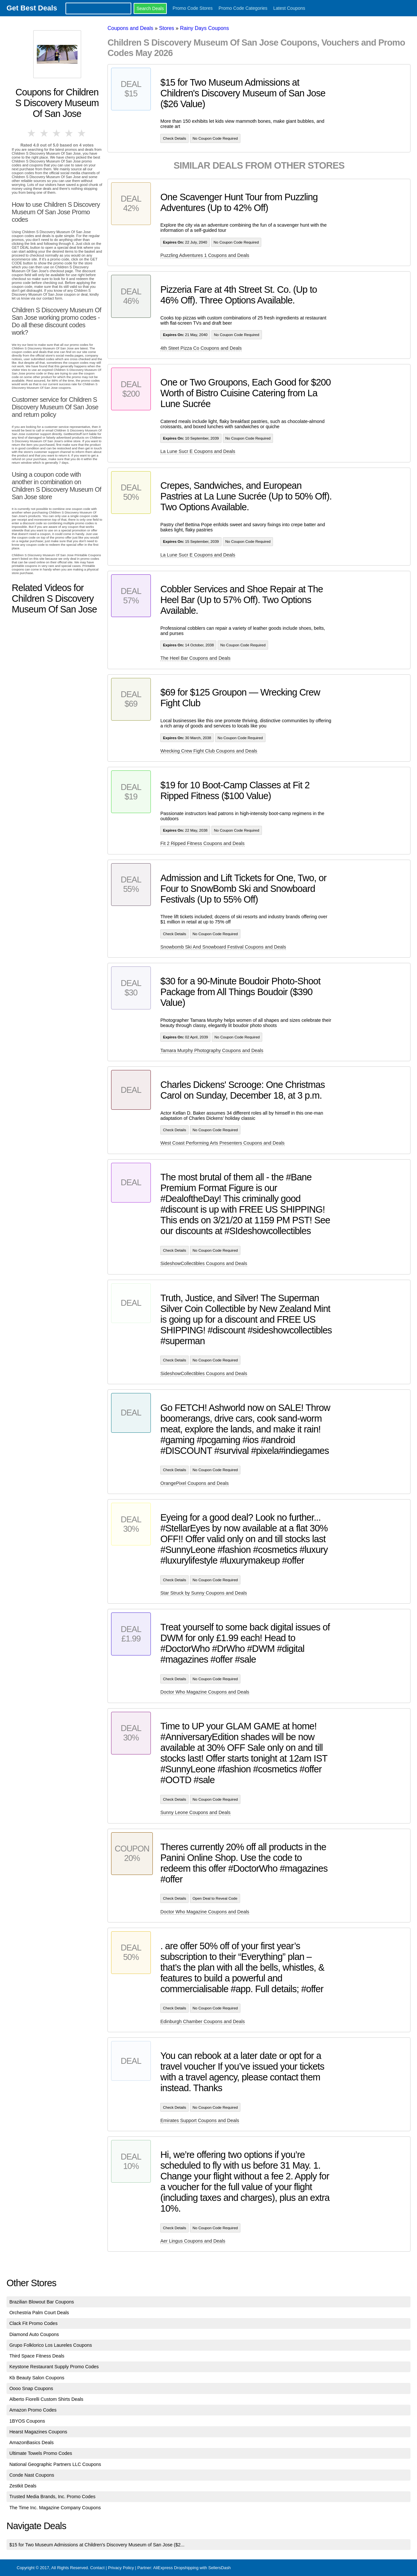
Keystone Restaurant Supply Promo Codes (54, 2366)
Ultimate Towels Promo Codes (40, 2453)
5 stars (82, 133)
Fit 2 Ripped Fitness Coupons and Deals (202, 843)
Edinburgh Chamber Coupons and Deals (202, 2021)
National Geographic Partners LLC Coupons (55, 2464)
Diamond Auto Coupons (34, 2334)
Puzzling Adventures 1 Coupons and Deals (204, 255)
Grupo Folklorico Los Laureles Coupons (50, 2345)
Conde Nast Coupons (31, 2475)
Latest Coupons (289, 8)
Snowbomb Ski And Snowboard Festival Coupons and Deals (223, 947)
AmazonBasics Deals (31, 2442)
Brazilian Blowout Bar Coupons (41, 2301)
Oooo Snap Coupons (31, 2388)
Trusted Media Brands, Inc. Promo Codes (52, 2496)
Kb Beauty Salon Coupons (37, 2377)
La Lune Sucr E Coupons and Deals (197, 451)
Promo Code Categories (243, 8)
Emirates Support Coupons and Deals (199, 2120)
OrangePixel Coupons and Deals (194, 1483)
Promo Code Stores (193, 8)
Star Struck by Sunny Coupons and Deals (203, 1593)
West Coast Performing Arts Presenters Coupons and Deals (222, 1143)
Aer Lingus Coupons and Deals (192, 2241)
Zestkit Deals (22, 2485)
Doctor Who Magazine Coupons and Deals (204, 1692)
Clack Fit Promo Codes (33, 2323)
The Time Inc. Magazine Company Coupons (55, 2507)
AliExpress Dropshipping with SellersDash (192, 2567)
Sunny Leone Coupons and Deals (195, 1812)
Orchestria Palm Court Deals (39, 2312)
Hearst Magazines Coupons (38, 2431)
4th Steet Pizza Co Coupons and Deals (201, 348)
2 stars (44, 133)
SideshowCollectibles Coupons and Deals (203, 1263)
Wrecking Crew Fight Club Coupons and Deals (208, 750)
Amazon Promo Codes (33, 2410)
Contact (97, 2567)
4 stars (69, 133)
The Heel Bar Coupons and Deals (195, 658)
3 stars (57, 133)
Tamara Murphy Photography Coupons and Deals (211, 1050)
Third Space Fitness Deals (37, 2355)
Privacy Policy (121, 2567)
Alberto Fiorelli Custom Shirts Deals (46, 2399)
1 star (32, 133)
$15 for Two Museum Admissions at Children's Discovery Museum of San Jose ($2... (97, 2544)
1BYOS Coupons (27, 2421)
